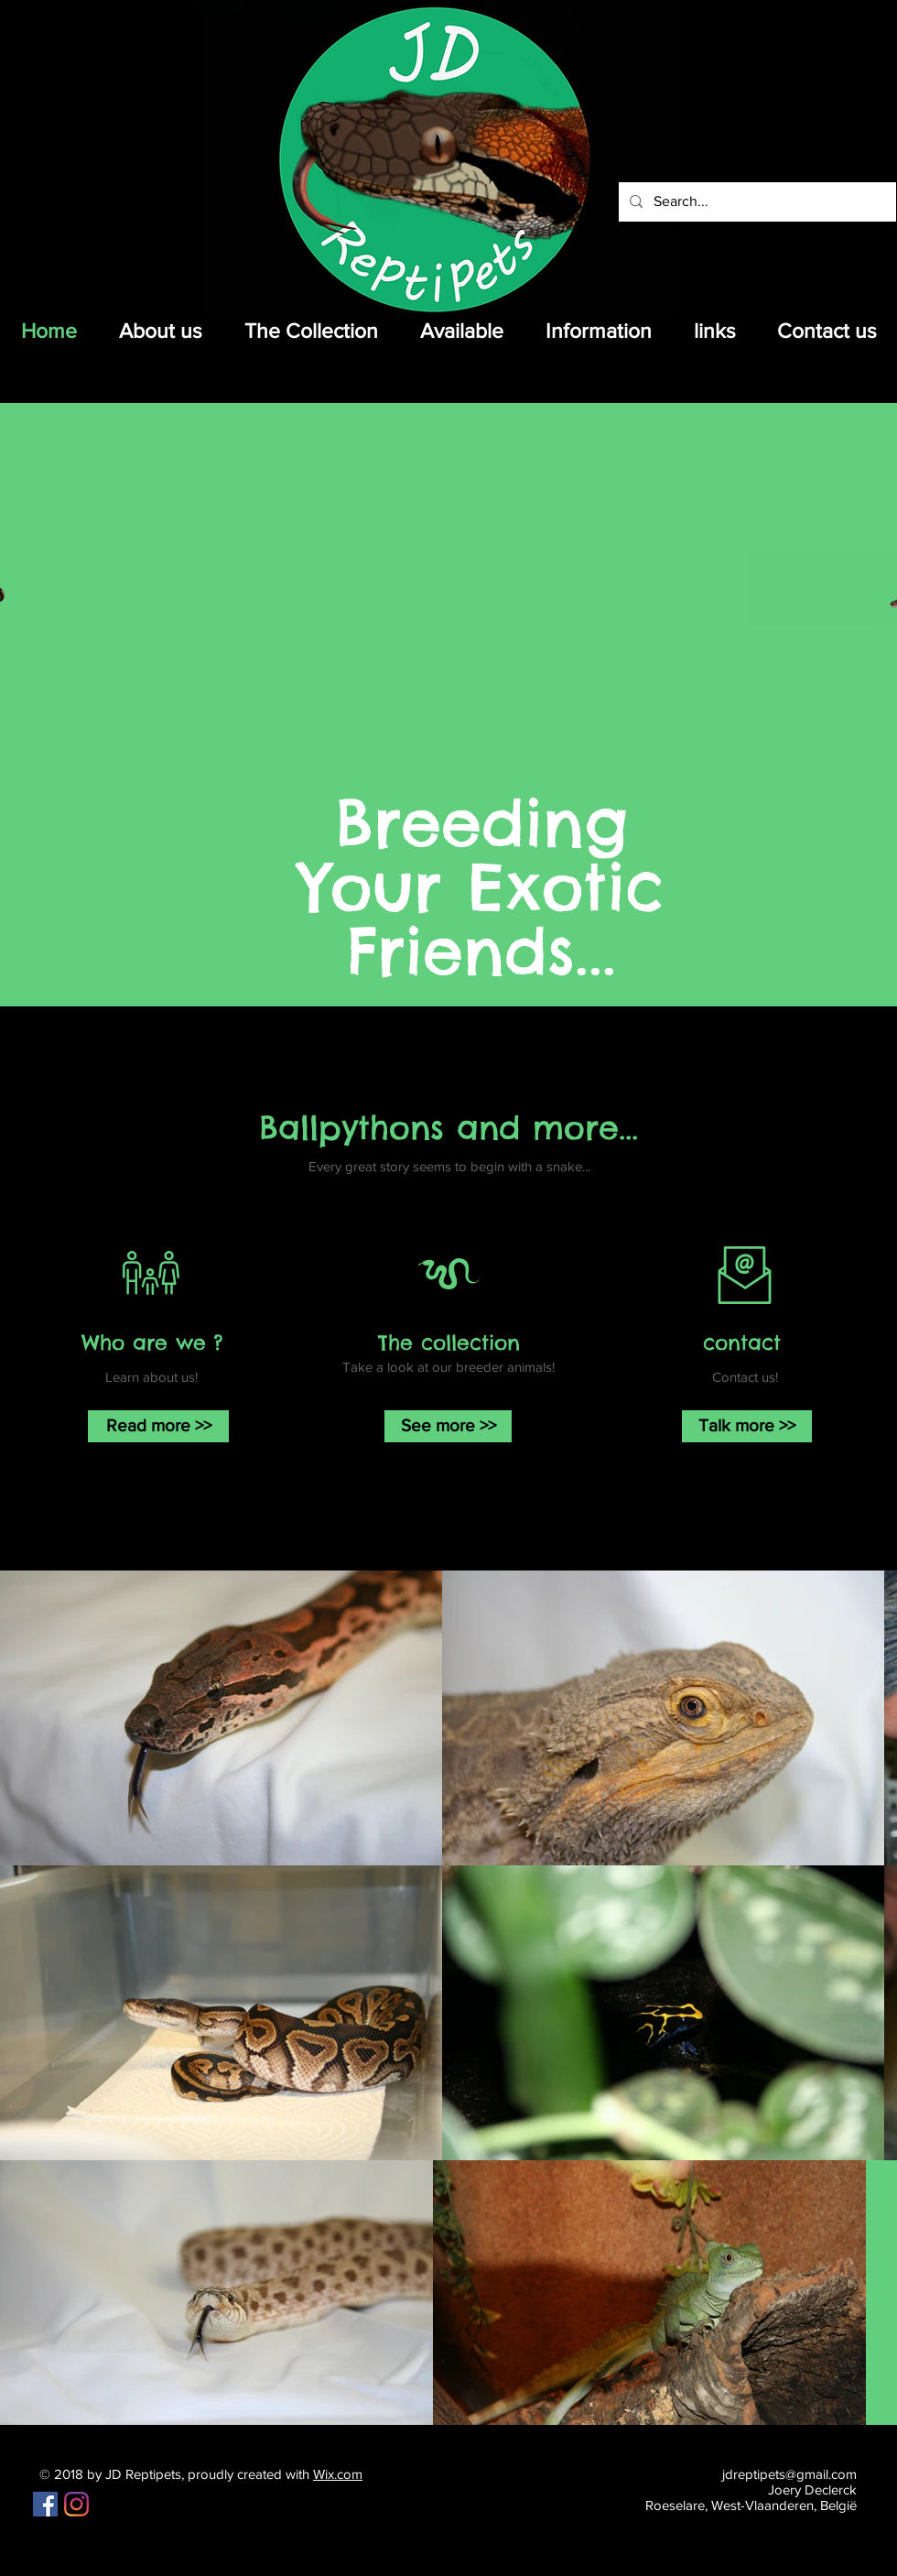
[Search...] (756, 202)
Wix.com (337, 2474)
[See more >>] (448, 1426)
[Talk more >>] (747, 1426)
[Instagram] (76, 2504)
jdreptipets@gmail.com (789, 2474)
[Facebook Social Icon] (45, 2504)
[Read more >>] (158, 1426)
